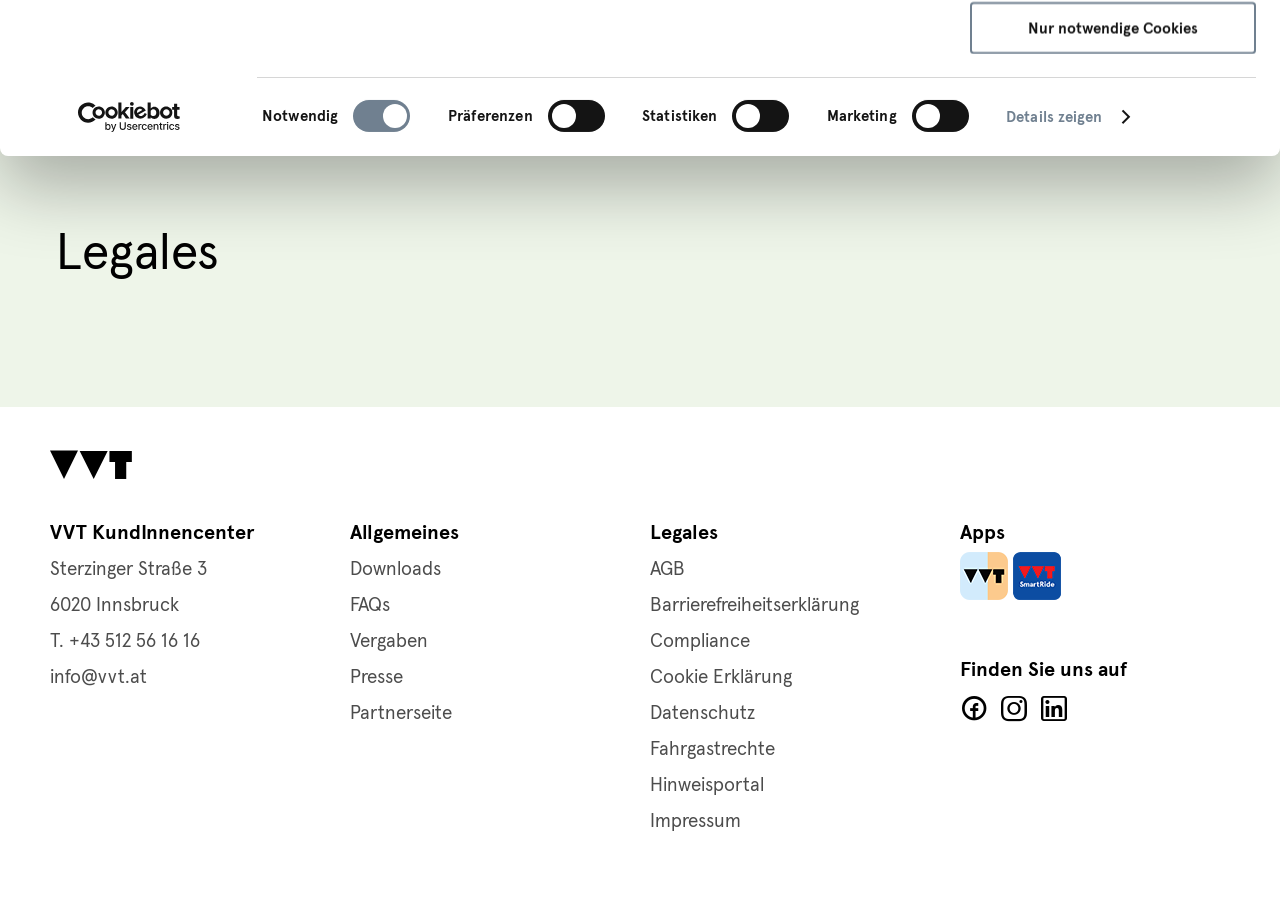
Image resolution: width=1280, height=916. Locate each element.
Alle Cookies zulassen (1113, 50)
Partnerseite (401, 713)
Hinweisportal (707, 785)
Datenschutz (702, 713)
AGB (667, 569)
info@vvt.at (98, 677)
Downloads (395, 569)
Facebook (974, 709)
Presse (376, 677)
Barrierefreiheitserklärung (754, 605)
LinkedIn (1054, 709)
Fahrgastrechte (712, 749)
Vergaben (389, 641)
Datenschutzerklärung (556, 97)
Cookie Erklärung (721, 677)
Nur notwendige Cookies (1113, 169)
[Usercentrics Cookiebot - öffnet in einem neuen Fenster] (129, 258)
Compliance (700, 641)
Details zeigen (1054, 258)
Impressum (838, 97)
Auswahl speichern (1113, 110)
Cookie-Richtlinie (717, 97)
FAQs (370, 605)
